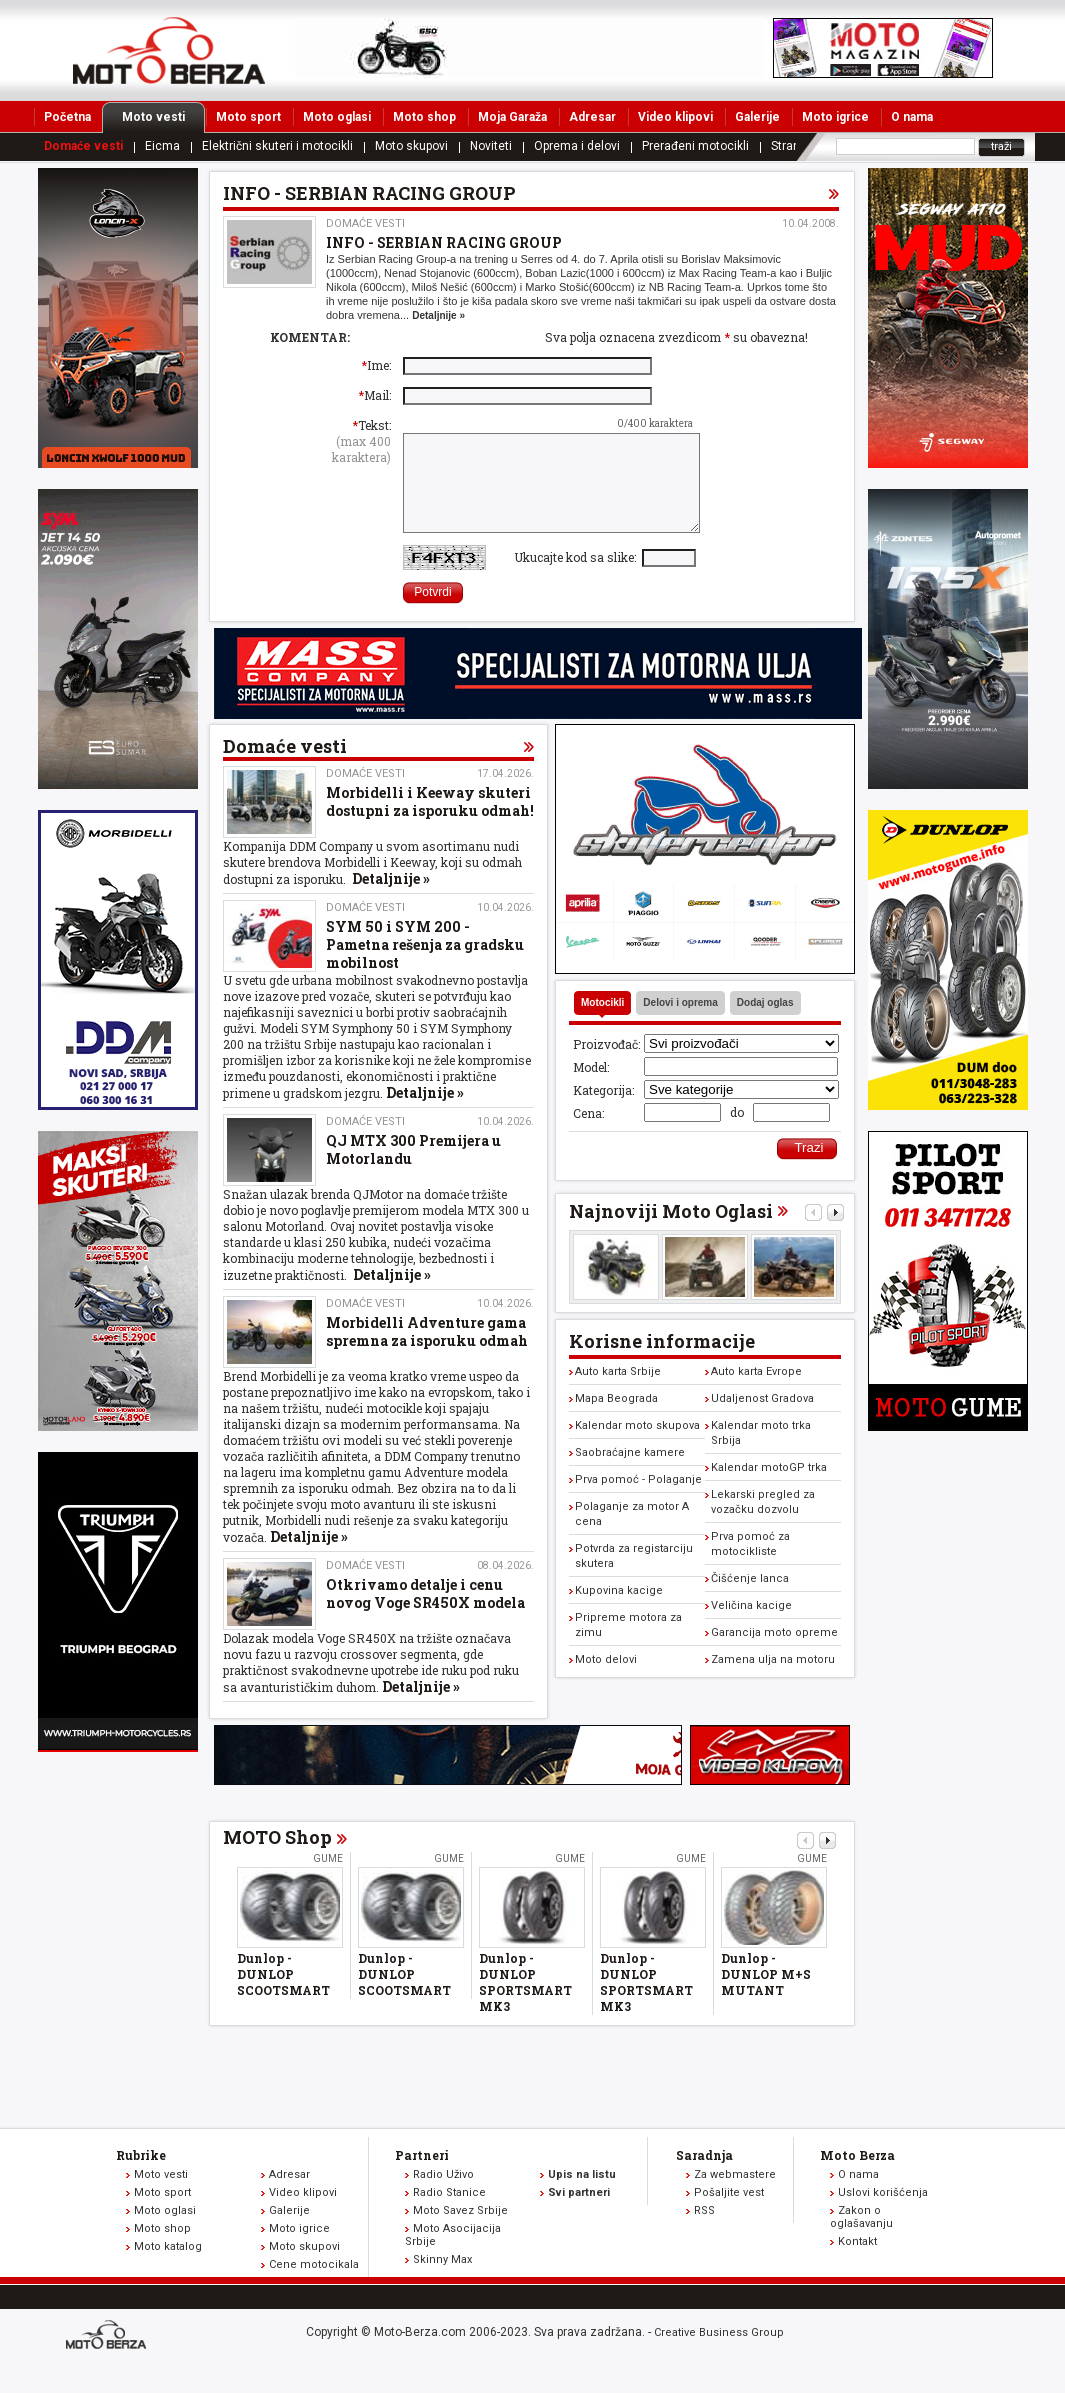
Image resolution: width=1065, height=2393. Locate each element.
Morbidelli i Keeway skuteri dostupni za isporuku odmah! (430, 822)
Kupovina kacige (619, 1611)
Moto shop (424, 117)
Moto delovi (606, 1680)
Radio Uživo (443, 2195)
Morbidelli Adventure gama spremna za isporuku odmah (427, 1352)
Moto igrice (835, 117)
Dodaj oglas (765, 1023)
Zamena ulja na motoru (773, 1680)
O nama (912, 117)
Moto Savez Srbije (460, 2231)
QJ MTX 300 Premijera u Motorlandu (413, 1170)
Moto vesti (163, 117)
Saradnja (704, 2176)
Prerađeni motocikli (695, 146)
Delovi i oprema (680, 1023)
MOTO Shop (277, 1858)
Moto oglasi (337, 117)
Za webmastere (735, 2195)
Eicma (162, 146)
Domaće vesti (83, 146)
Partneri (422, 2176)
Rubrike (141, 2176)
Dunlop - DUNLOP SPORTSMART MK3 (525, 2003)
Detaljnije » (438, 315)
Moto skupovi (411, 146)
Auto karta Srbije (618, 1392)
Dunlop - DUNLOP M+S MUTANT (766, 1995)
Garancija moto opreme (774, 1653)
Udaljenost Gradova (762, 1419)
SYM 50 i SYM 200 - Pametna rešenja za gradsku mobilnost (425, 965)
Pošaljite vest (729, 2213)
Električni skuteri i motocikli (277, 146)
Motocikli (602, 1023)
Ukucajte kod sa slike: (578, 578)
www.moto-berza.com (109, 2357)
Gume (328, 1879)
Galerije (757, 117)
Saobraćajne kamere (630, 1473)
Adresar (592, 117)
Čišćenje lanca (750, 1599)
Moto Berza (857, 2176)
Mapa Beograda (616, 1419)
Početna (67, 117)
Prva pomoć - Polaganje (638, 1500)
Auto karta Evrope (756, 1392)
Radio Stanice (449, 2213)
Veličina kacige (751, 1626)
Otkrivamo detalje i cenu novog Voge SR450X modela (425, 1614)
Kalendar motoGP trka (769, 1488)
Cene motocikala (314, 2285)
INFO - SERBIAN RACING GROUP (444, 242)
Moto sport (248, 117)
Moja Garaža (512, 117)
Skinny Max (442, 2280)
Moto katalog (168, 2267)
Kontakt (857, 2262)
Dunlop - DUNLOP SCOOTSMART (283, 1995)
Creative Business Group (719, 2353)
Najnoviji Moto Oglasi (671, 1232)
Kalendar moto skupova (637, 1446)
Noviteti (491, 146)
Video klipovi (675, 117)
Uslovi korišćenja (883, 2213)
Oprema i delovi (577, 146)
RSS (704, 2231)
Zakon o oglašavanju (861, 2238)
